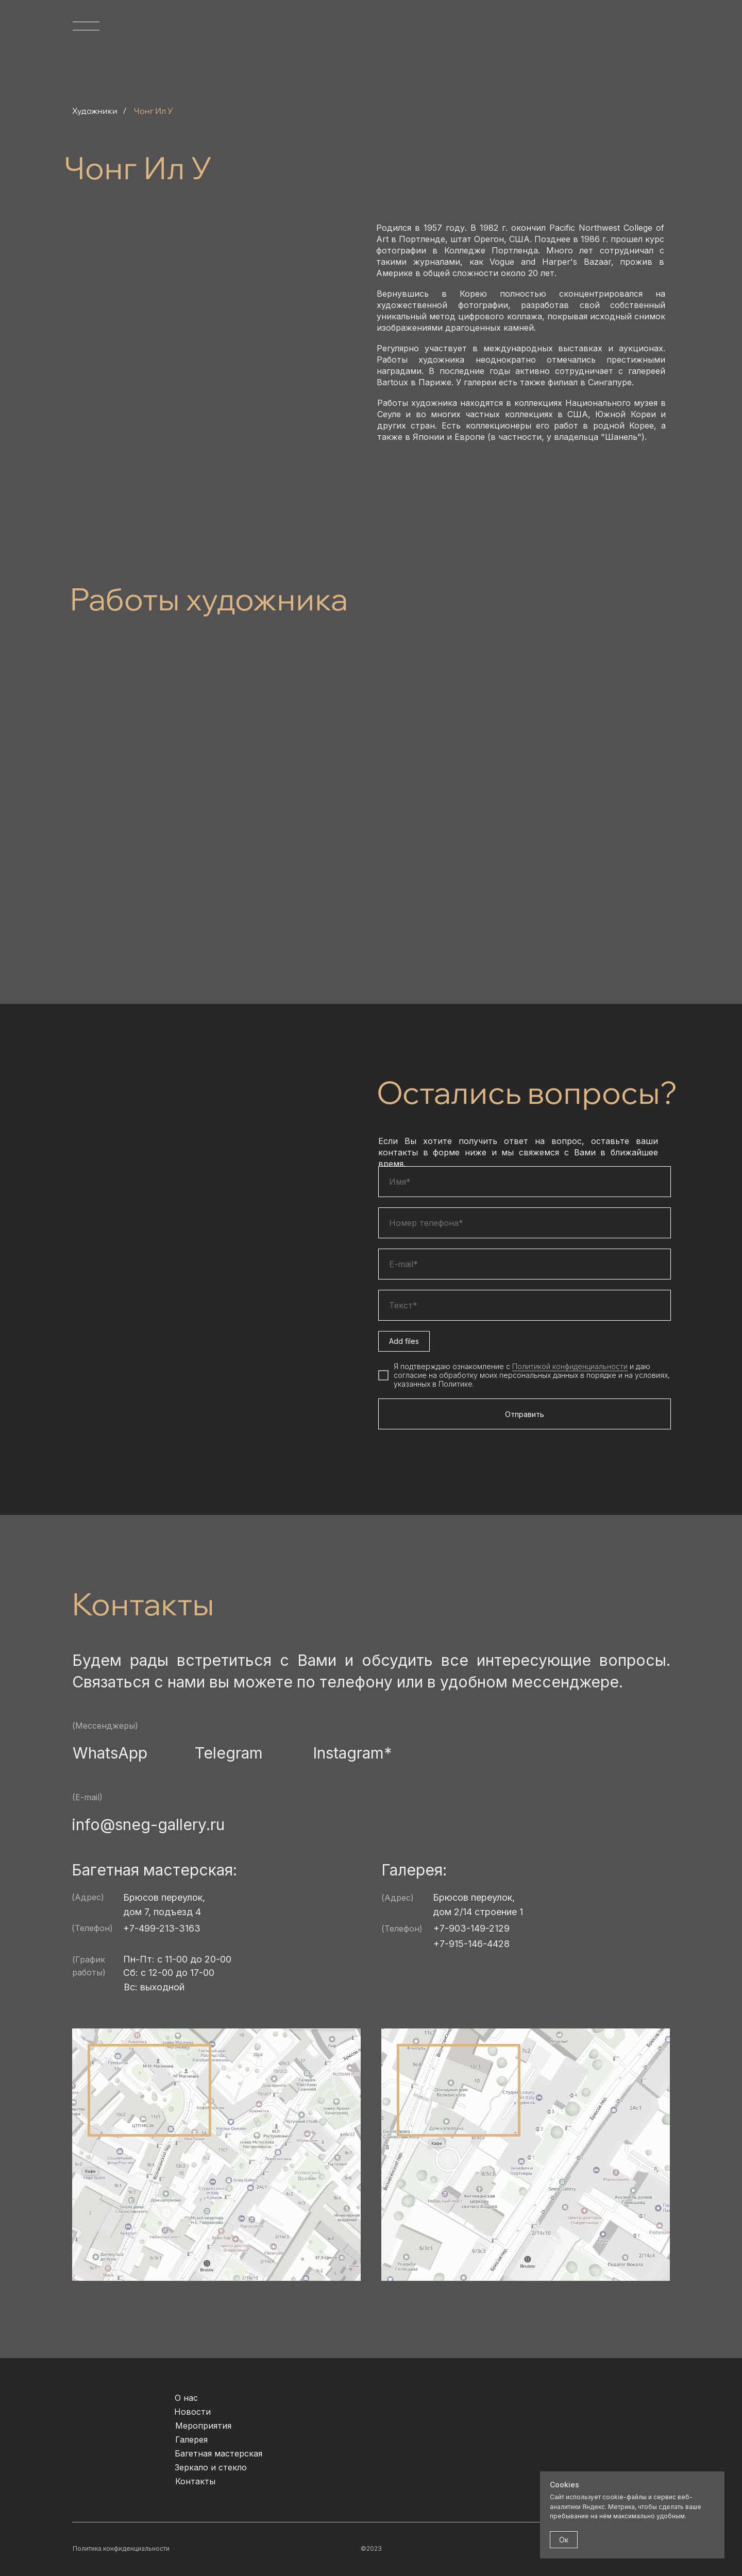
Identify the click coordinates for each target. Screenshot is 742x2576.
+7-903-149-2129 (471, 1928)
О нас (186, 2398)
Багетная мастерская (218, 2453)
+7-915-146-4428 (471, 1943)
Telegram (229, 1753)
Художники (94, 111)
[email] (524, 1264)
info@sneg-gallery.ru (148, 1824)
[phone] (524, 1222)
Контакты (195, 2481)
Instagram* (352, 1753)
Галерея (191, 2439)
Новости (192, 2412)
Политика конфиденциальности (121, 2548)
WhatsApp (110, 1753)
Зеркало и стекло (211, 2467)
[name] (524, 1181)
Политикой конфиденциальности (570, 1366)
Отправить (524, 1414)
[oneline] (524, 1305)
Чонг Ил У (153, 111)
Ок (563, 2539)
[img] (647, 53)
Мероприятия (203, 2425)
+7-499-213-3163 (161, 1928)
